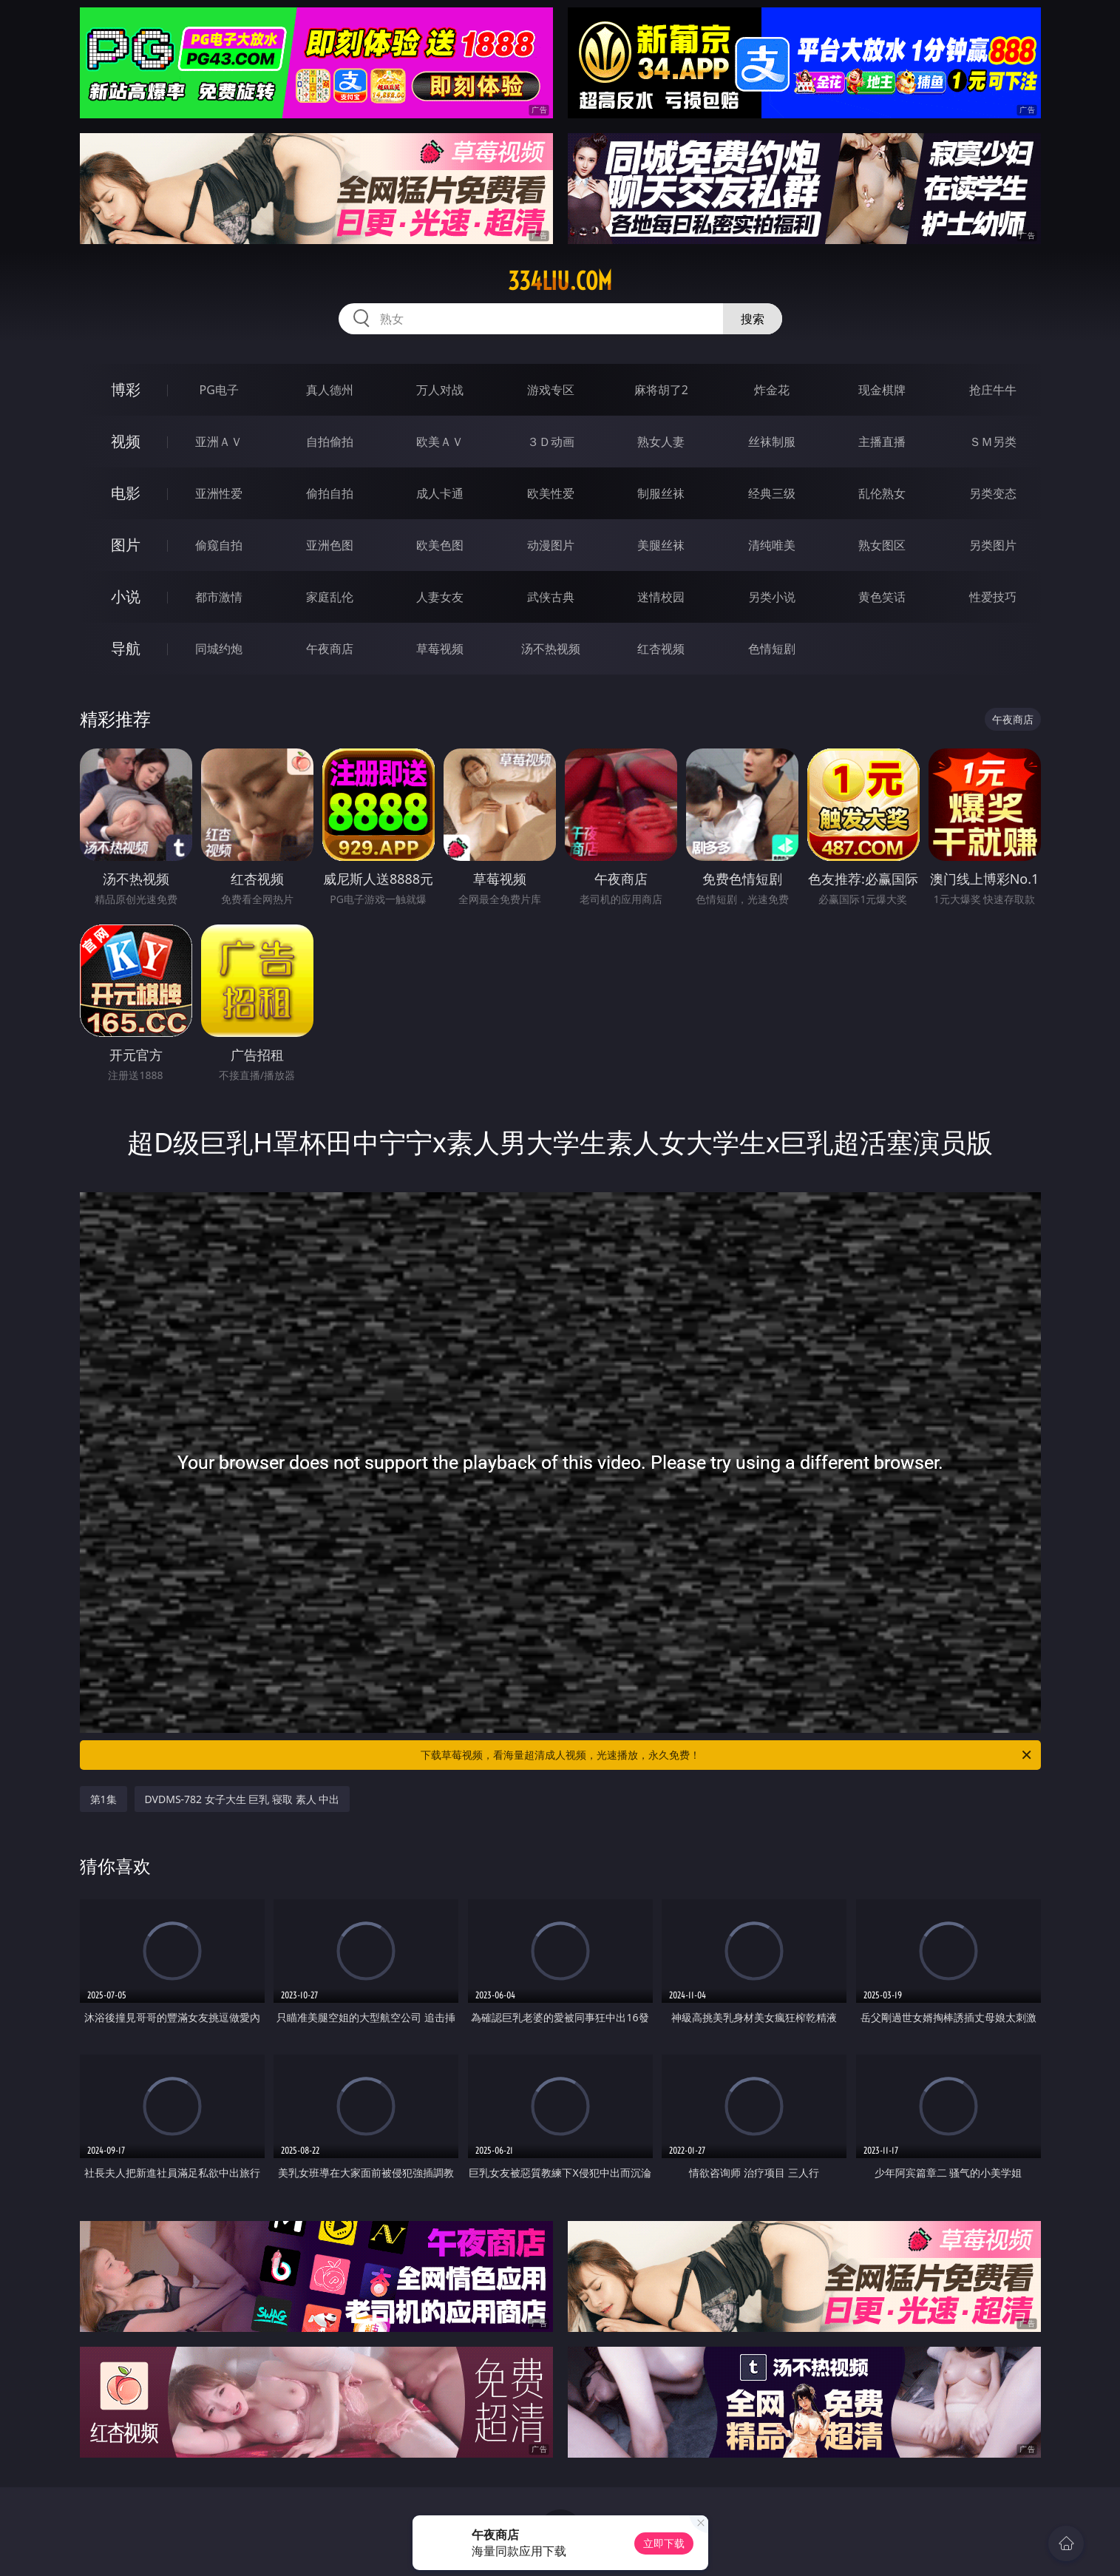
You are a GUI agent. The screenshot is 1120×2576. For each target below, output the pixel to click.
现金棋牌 (882, 390)
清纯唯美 (771, 545)
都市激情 (218, 597)
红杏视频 (661, 648)
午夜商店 (329, 648)
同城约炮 (218, 648)
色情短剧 (771, 648)
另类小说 (771, 597)
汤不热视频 (550, 648)
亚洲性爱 (218, 493)
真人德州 (329, 390)
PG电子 (219, 390)
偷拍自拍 (329, 493)
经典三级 (771, 493)
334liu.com (560, 281)
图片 (125, 545)
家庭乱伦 (329, 597)
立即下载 (664, 2543)
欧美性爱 (550, 493)
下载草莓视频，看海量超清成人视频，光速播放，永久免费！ (727, 1755)
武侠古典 (550, 597)
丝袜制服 (771, 441)
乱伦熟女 (882, 493)
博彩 (125, 389)
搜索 (752, 319)
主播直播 (882, 441)
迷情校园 (661, 597)
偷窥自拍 (218, 545)
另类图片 (993, 545)
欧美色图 (440, 545)
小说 (125, 596)
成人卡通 (440, 493)
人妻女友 (440, 597)
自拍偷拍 (329, 441)
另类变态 (993, 493)
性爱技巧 (993, 597)
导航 (125, 648)
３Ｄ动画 (550, 441)
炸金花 (772, 390)
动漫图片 (550, 545)
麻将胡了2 (661, 390)
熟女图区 (882, 545)
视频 (125, 441)
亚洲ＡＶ (218, 441)
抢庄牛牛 (993, 390)
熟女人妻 (661, 441)
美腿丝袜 (661, 545)
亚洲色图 (329, 545)
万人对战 (440, 390)
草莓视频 (440, 648)
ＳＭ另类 (993, 441)
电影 (125, 493)
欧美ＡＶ (440, 441)
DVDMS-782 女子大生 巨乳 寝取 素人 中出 (242, 1799)
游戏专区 (550, 390)
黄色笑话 (882, 597)
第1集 (103, 1799)
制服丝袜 (661, 493)
